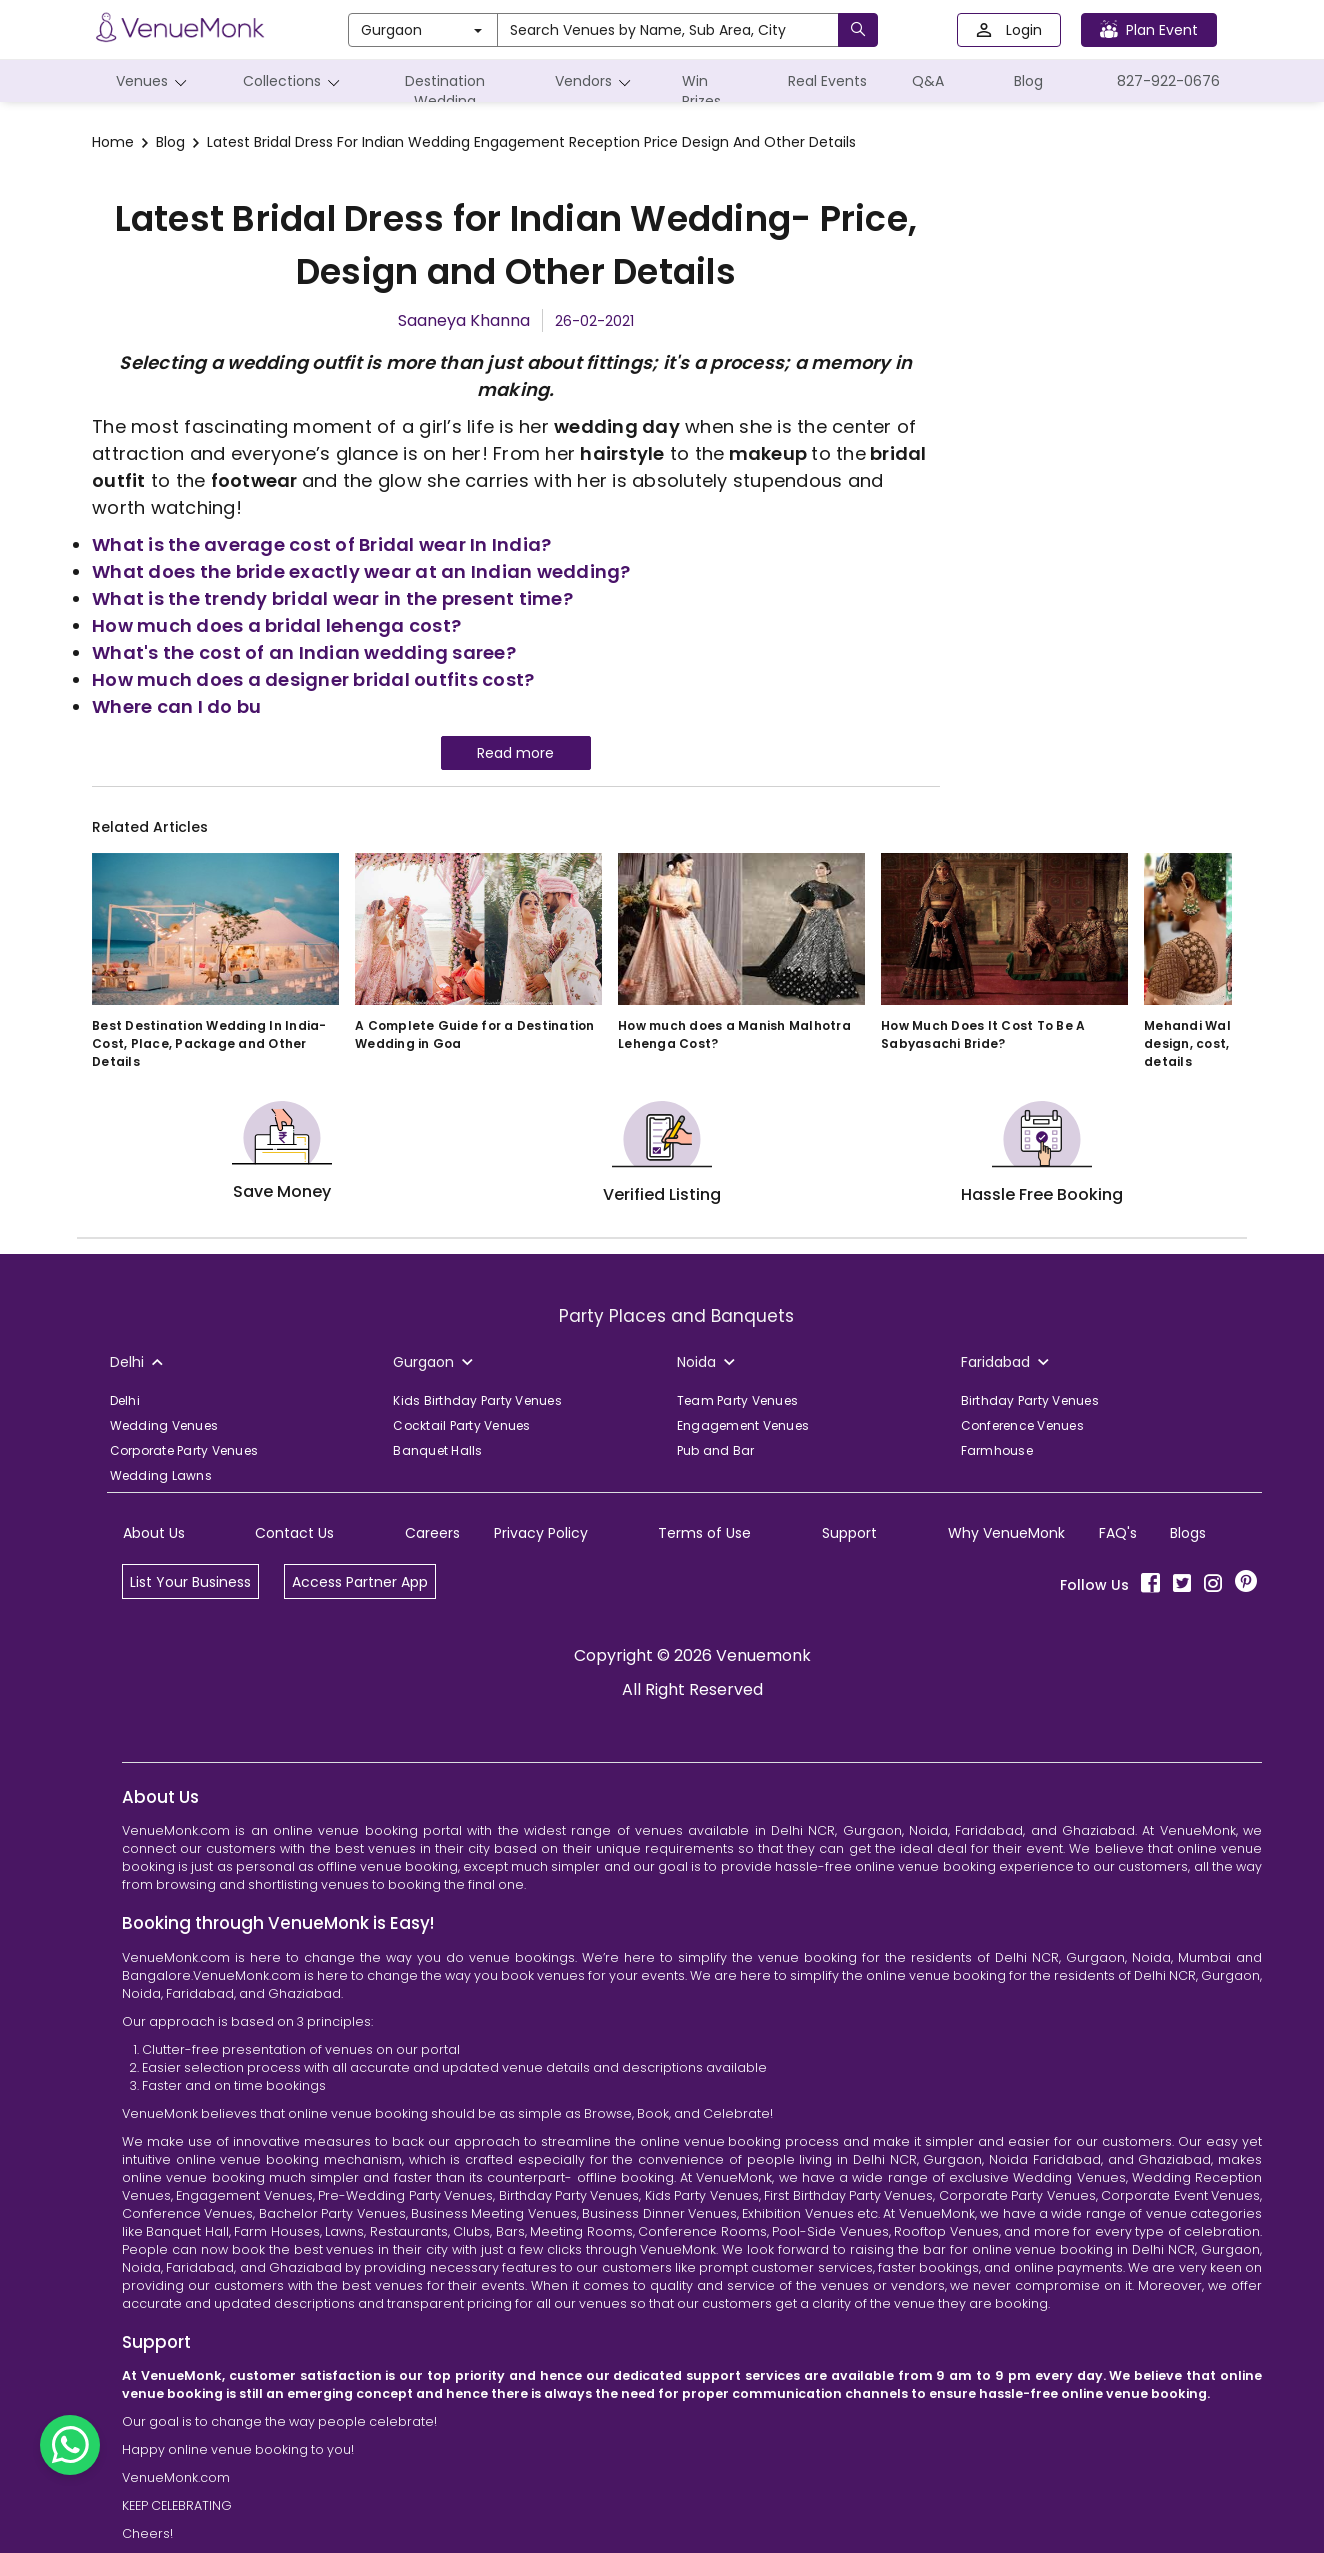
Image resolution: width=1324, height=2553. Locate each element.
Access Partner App (360, 1582)
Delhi (125, 1400)
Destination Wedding (445, 86)
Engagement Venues (743, 1425)
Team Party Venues (737, 1400)
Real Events (827, 81)
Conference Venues (1022, 1425)
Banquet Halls (437, 1450)
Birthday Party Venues (1030, 1400)
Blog (1028, 81)
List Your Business (190, 1582)
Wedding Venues (164, 1425)
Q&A (928, 81)
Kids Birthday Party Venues (477, 1400)
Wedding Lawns (161, 1475)
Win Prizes (701, 91)
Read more (515, 753)
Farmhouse (997, 1450)
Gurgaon (421, 30)
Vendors (596, 81)
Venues (154, 81)
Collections (294, 81)
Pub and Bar (716, 1450)
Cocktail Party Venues (461, 1425)
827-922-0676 (1168, 81)
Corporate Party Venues (184, 1450)
